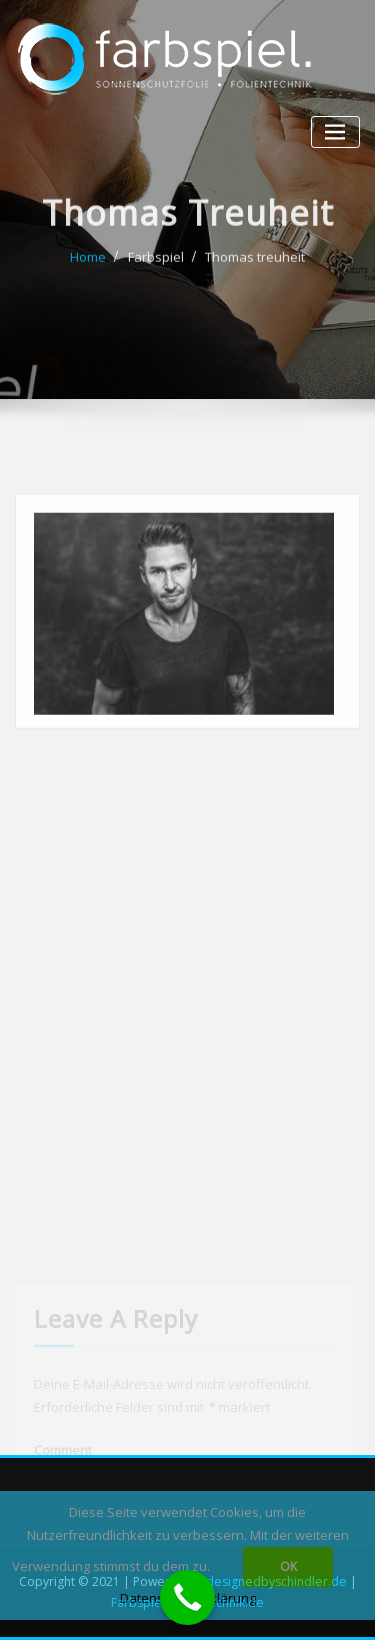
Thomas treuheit (255, 267)
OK (288, 1566)
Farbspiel (156, 267)
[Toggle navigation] (335, 132)
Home (88, 267)
